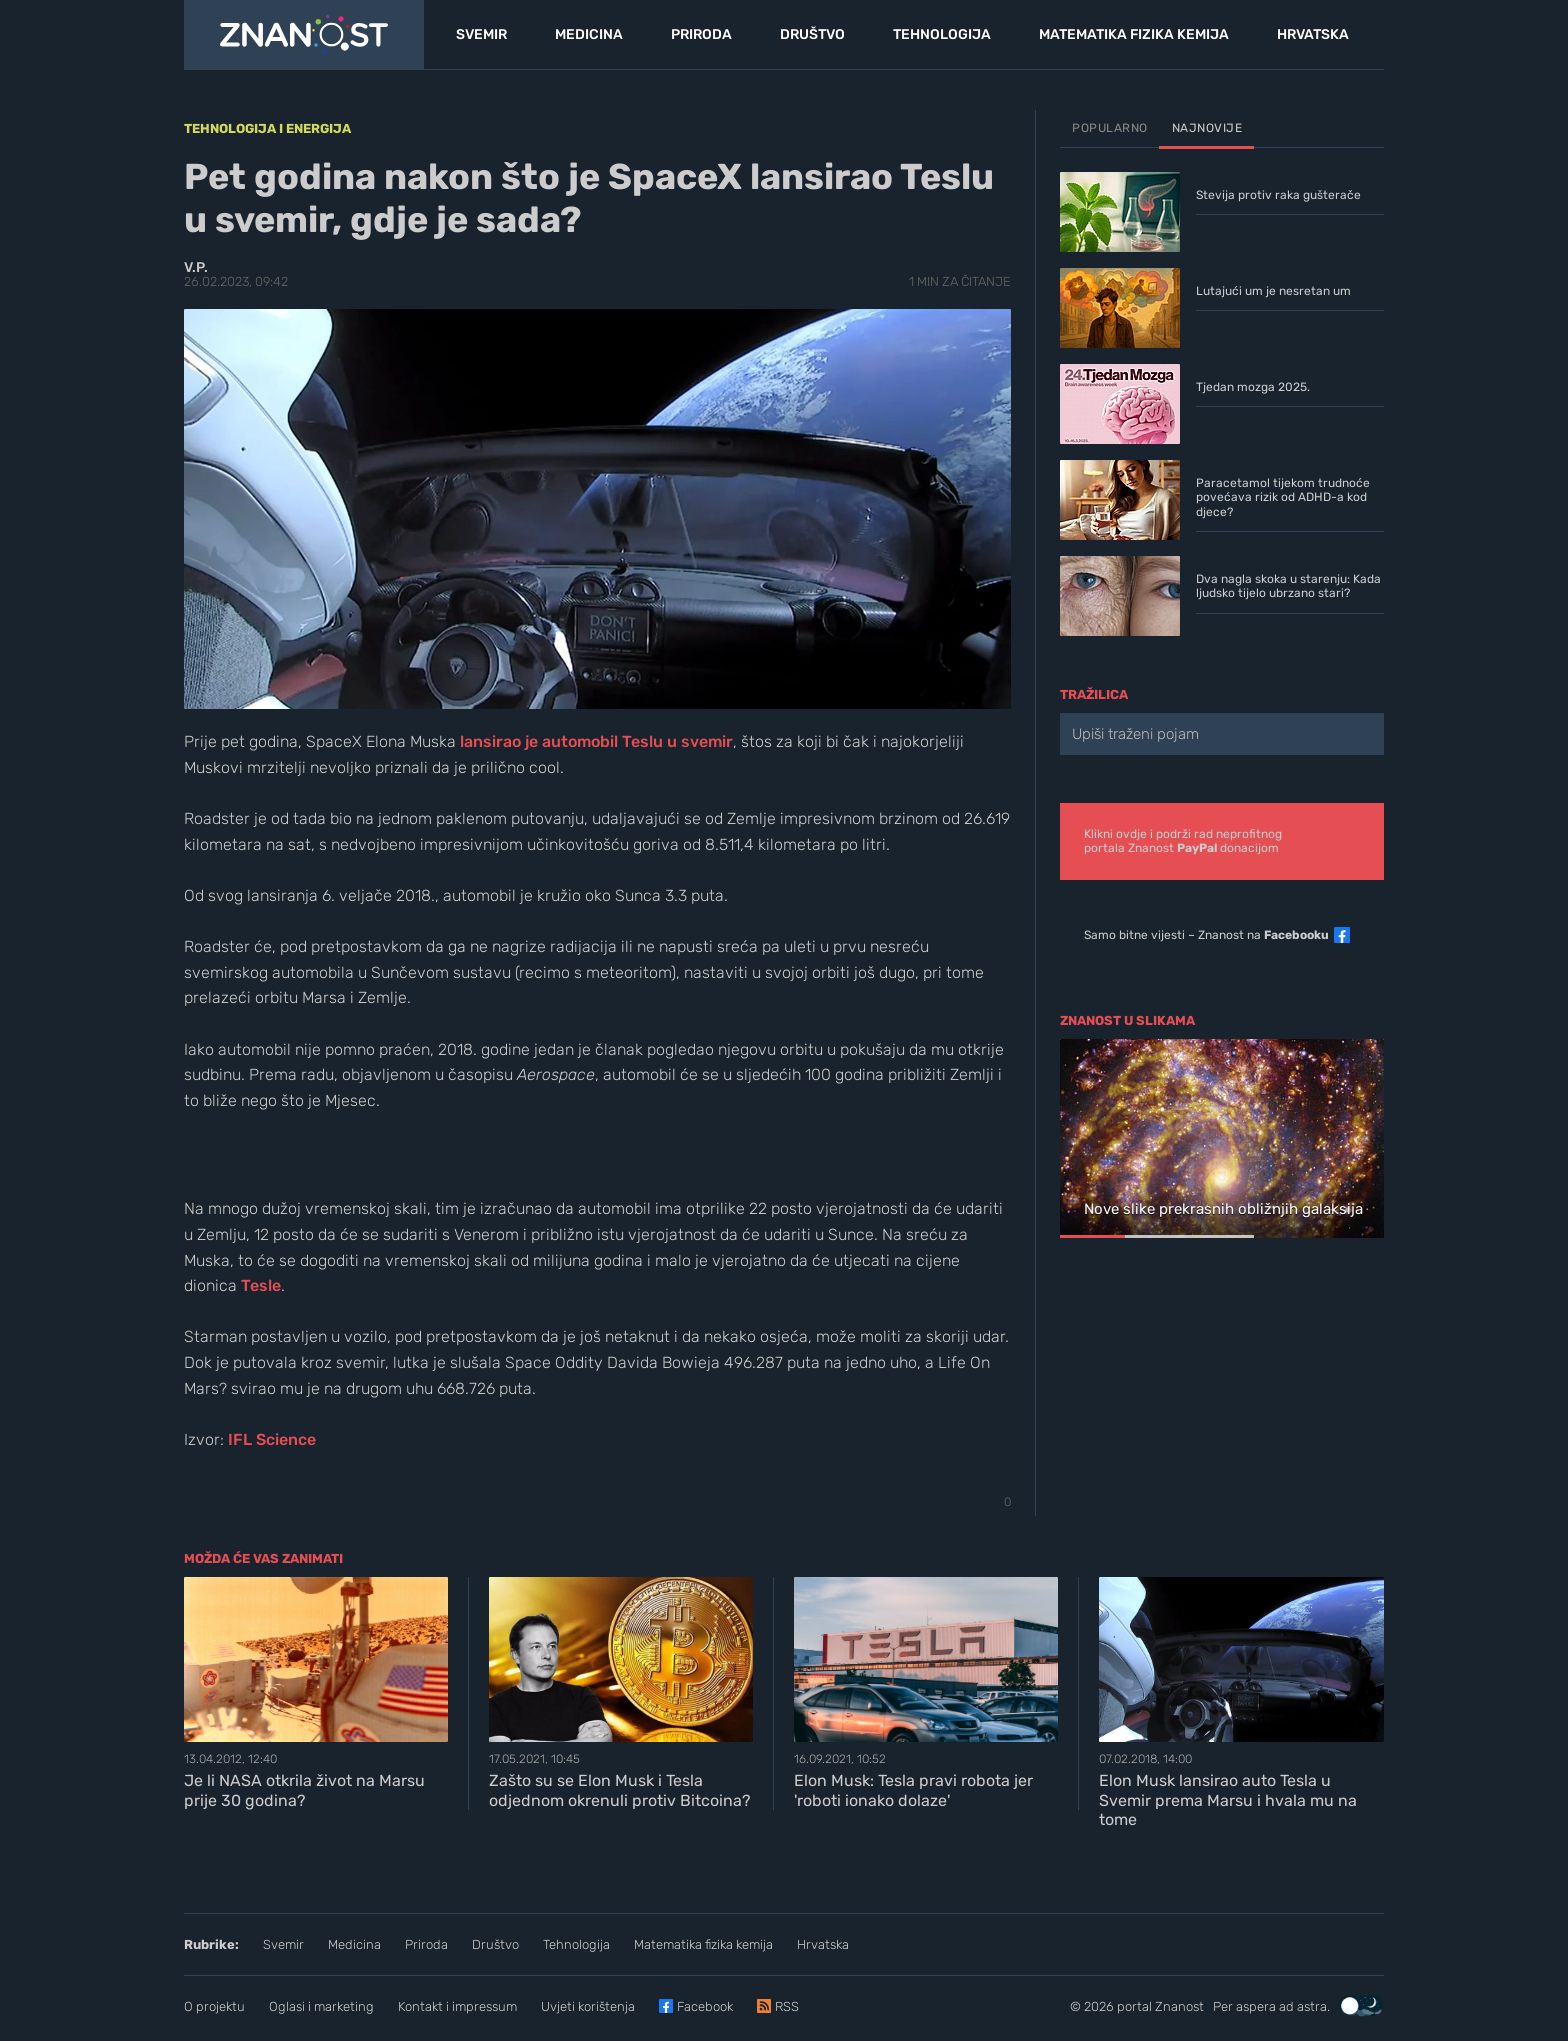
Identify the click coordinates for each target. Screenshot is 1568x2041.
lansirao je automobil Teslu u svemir (596, 741)
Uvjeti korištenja (588, 2006)
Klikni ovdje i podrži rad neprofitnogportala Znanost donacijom (1183, 841)
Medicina (354, 1944)
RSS (787, 2006)
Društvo (495, 1944)
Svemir (283, 1944)
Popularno (1110, 128)
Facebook (705, 2006)
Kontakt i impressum (457, 2006)
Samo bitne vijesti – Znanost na (1206, 935)
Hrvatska (823, 1944)
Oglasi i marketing (321, 2006)
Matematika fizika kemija (703, 1944)
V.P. (196, 267)
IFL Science (272, 1439)
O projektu (214, 2006)
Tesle (261, 1285)
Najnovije (1207, 128)
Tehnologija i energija (267, 128)
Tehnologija (576, 1944)
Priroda (426, 1944)
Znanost (1179, 2006)
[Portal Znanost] (304, 35)
